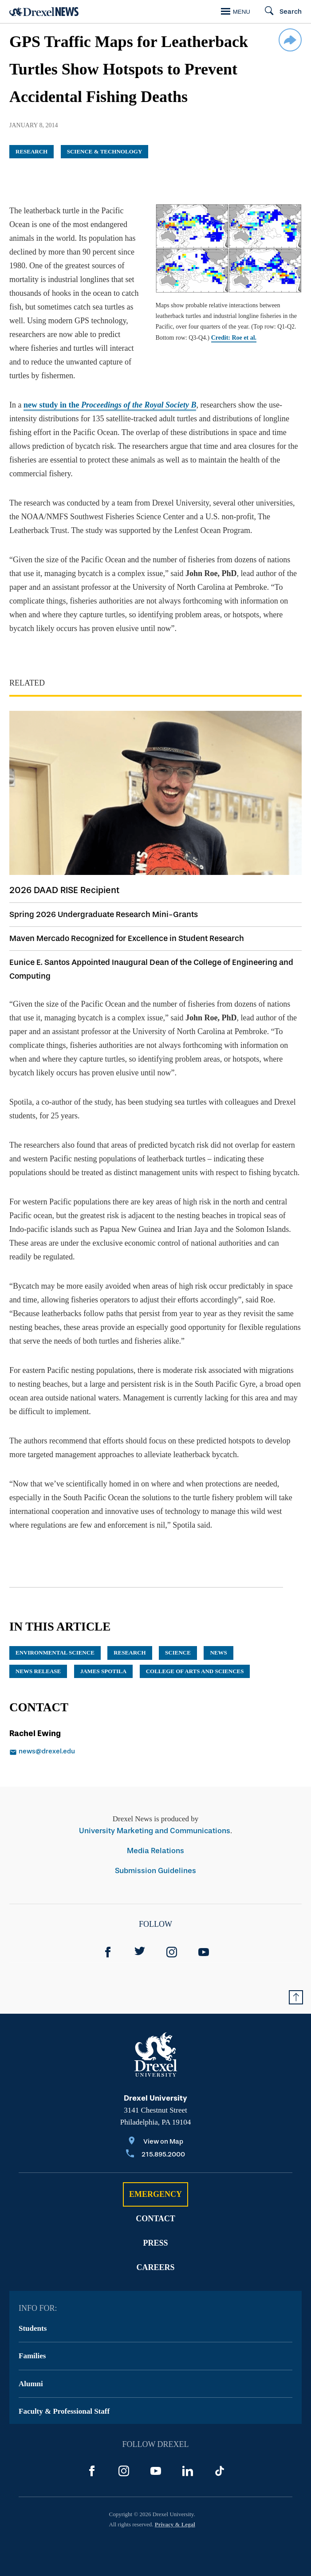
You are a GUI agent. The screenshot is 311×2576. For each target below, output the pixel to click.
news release (38, 1671)
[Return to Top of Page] (296, 1997)
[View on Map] (155, 2142)
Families (32, 2356)
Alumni (31, 2384)
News (218, 1652)
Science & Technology (104, 151)
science (178, 1652)
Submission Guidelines (155, 1870)
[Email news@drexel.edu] (68, 1752)
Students (33, 2328)
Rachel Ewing (35, 1733)
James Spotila (103, 1671)
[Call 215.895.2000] (155, 2155)
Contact (155, 2218)
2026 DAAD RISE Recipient (64, 890)
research (130, 1652)
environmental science (55, 1652)
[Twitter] (139, 1952)
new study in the (110, 404)
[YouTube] (203, 1952)
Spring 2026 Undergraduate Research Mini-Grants (103, 914)
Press (155, 2243)
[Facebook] (107, 1952)
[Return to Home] (44, 11)
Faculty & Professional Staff (64, 2411)
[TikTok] (219, 2471)
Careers (155, 2267)
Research (31, 151)
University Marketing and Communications (154, 1830)
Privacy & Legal (175, 2524)
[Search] (279, 11)
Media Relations (155, 1850)
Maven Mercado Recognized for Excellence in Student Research (126, 938)
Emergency (155, 2194)
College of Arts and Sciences (195, 1671)
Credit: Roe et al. (233, 337)
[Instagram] (171, 1952)
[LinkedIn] (187, 2471)
